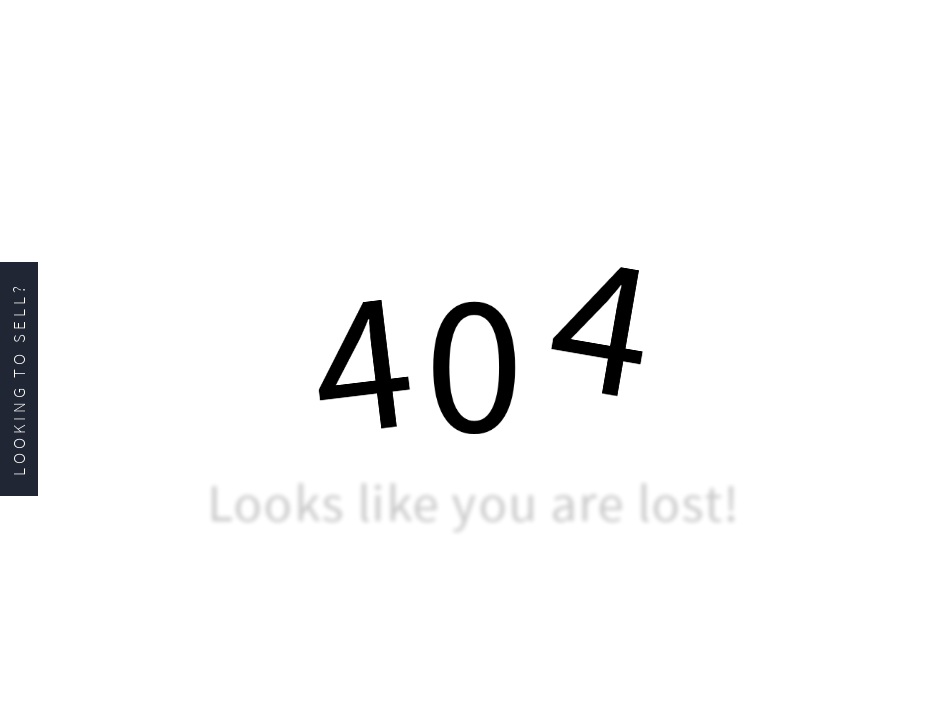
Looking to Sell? (19, 379)
